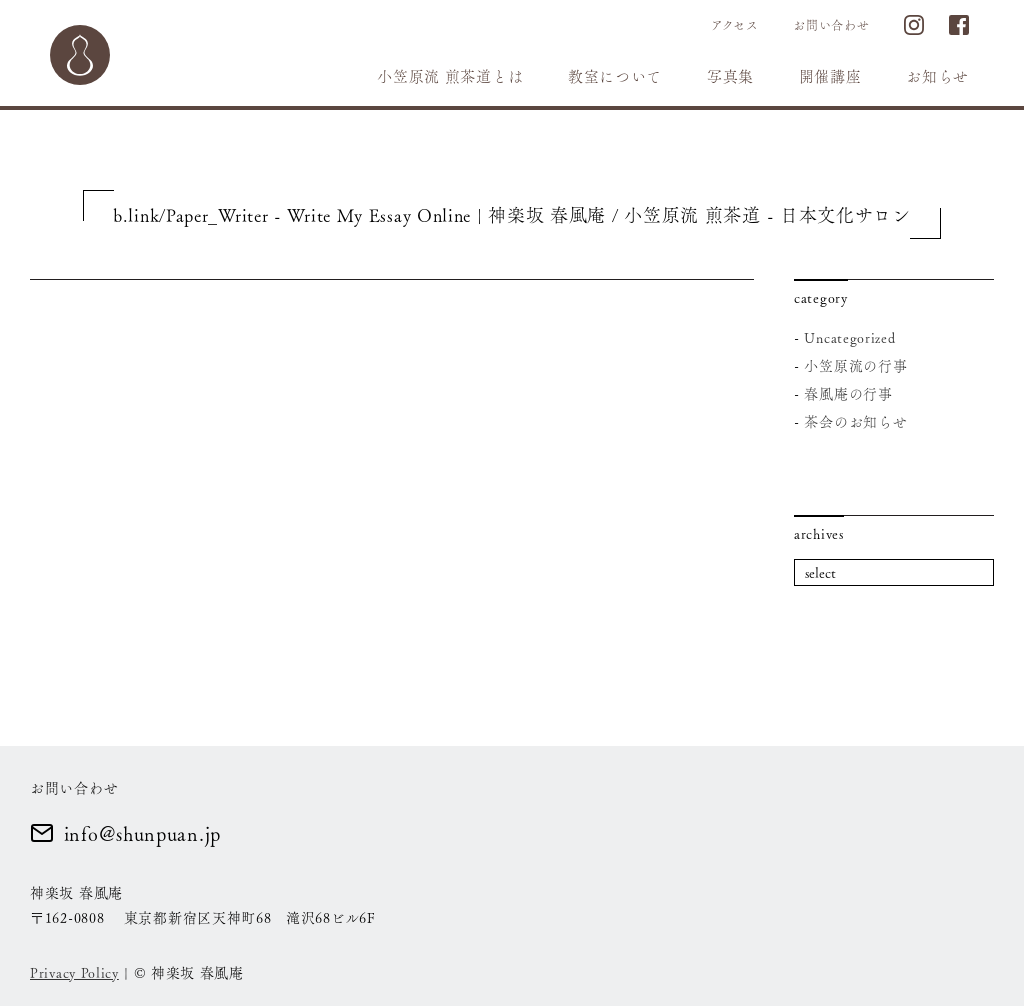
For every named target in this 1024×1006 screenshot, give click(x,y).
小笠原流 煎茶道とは (450, 75)
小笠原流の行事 (855, 365)
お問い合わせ (831, 25)
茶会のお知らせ (855, 421)
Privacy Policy (74, 972)
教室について (615, 75)
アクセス (735, 25)
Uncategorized (849, 337)
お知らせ (937, 75)
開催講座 (830, 75)
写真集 (730, 75)
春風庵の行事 (848, 393)
